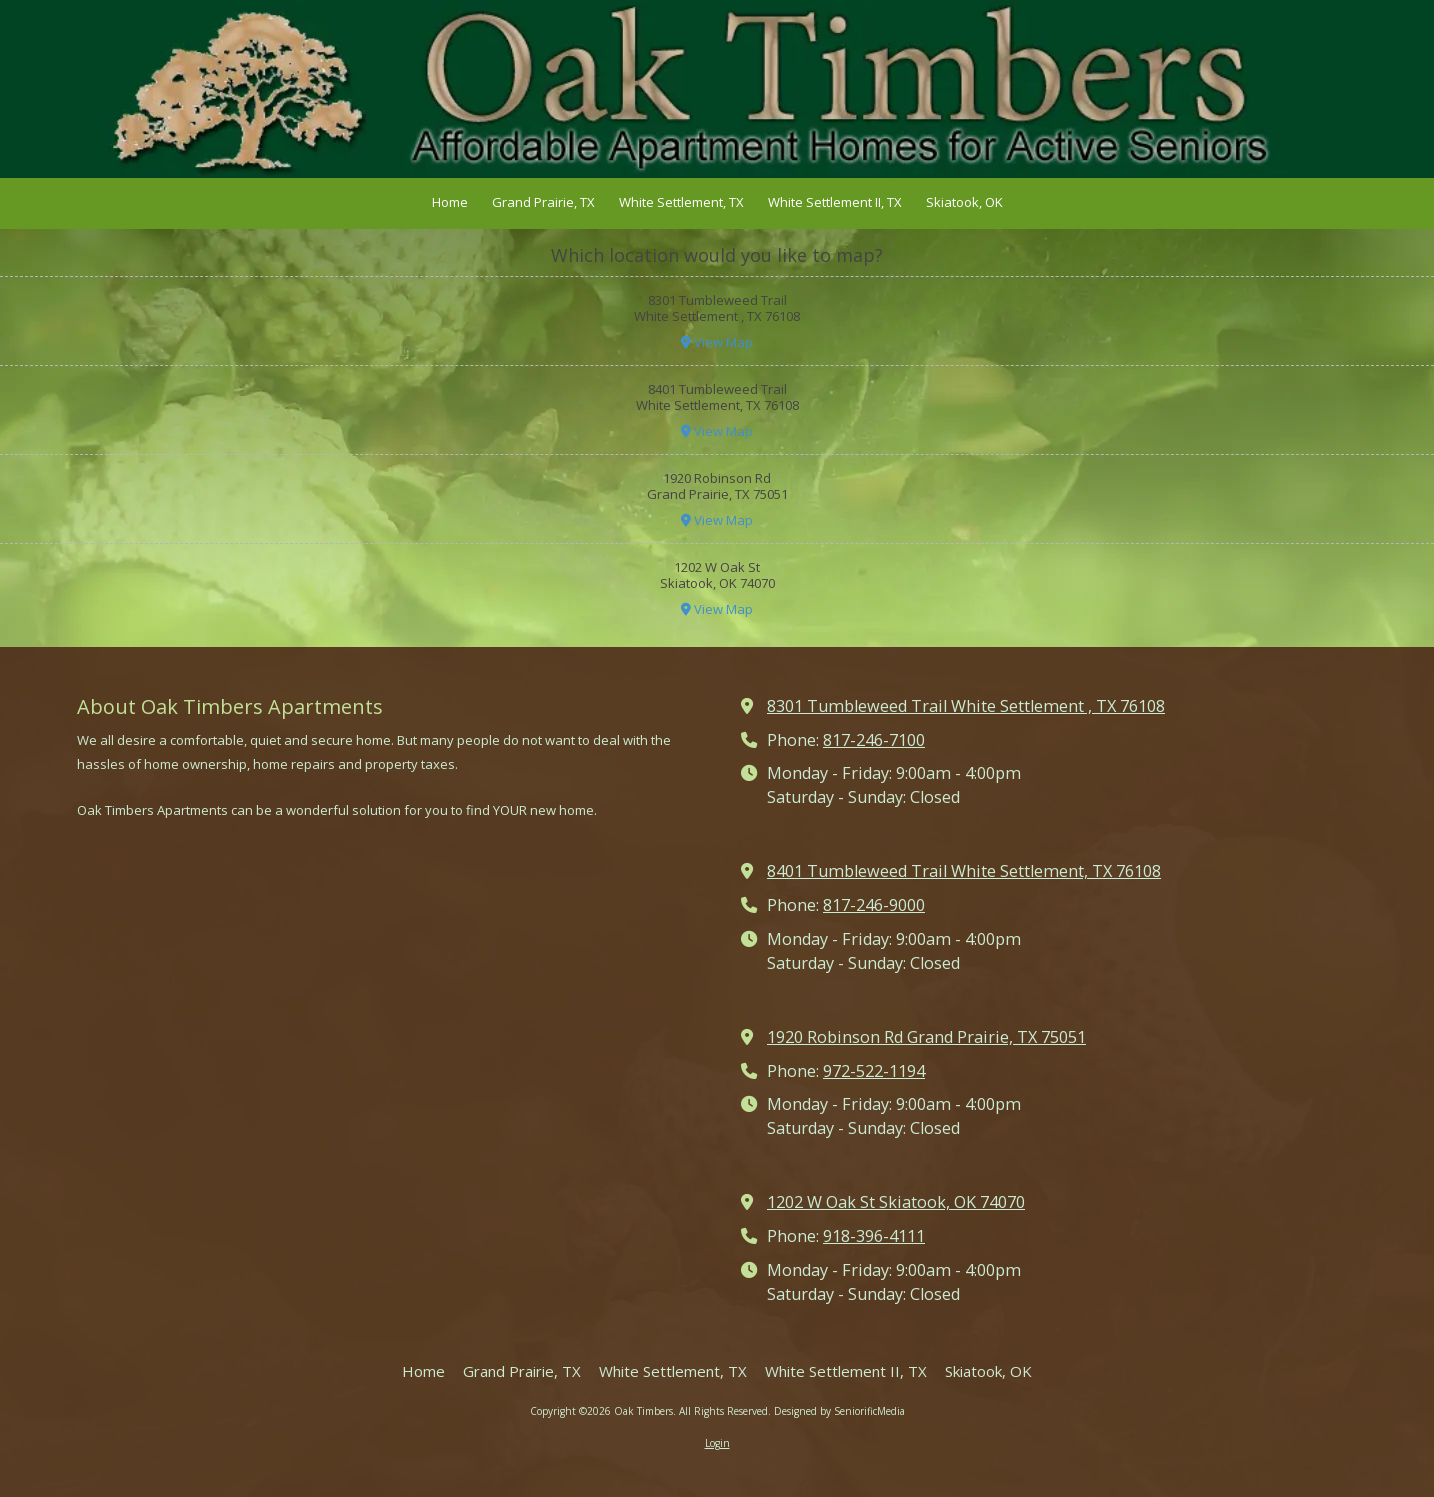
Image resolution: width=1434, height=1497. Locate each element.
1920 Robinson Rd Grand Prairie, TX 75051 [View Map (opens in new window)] (926, 1037)
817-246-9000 (874, 905)
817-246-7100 (874, 740)
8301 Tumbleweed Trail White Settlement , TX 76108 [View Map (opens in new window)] (966, 706)
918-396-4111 (874, 1236)
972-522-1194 (874, 1071)
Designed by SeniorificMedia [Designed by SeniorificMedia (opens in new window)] (839, 1411)
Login (717, 1443)
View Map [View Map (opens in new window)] (717, 342)
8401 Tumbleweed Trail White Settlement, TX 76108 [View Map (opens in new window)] (964, 871)
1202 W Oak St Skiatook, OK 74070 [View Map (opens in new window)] (896, 1202)
